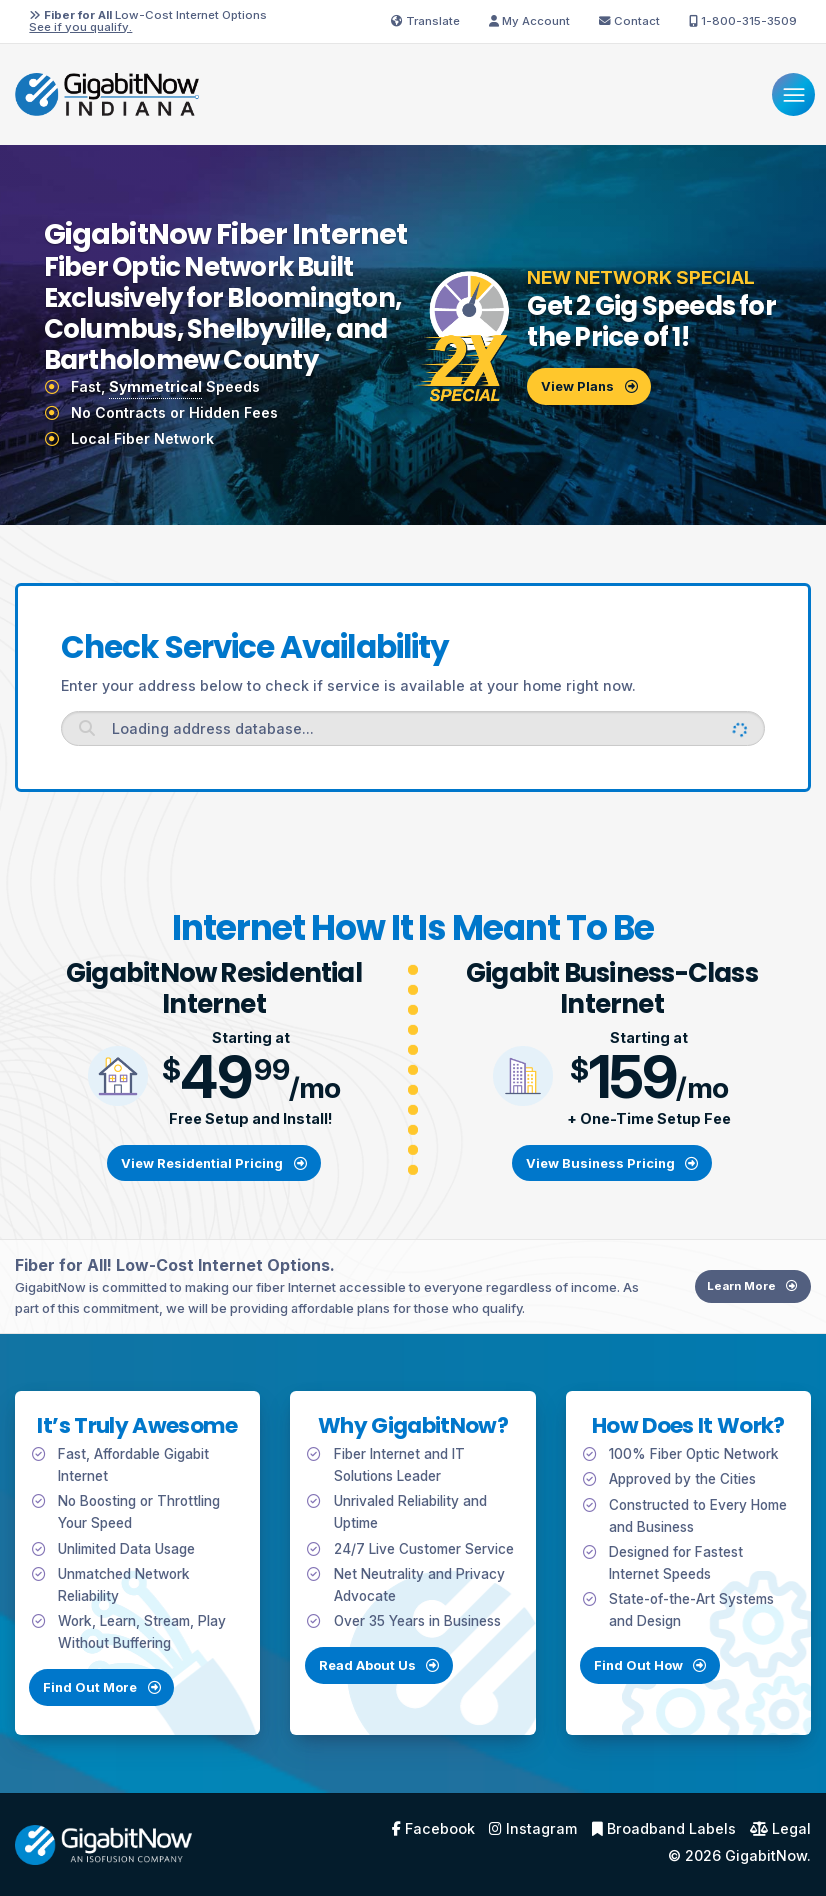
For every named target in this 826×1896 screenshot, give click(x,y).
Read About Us (379, 1685)
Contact (629, 21)
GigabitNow (766, 1855)
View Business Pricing (612, 1163)
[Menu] (793, 94)
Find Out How (670, 1685)
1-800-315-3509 (743, 21)
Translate (425, 21)
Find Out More (82, 1707)
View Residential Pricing (213, 1163)
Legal (780, 1829)
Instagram (533, 1829)
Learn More (762, 1305)
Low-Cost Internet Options (148, 21)
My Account (529, 21)
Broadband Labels (664, 1829)
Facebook (433, 1829)
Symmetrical (155, 386)
